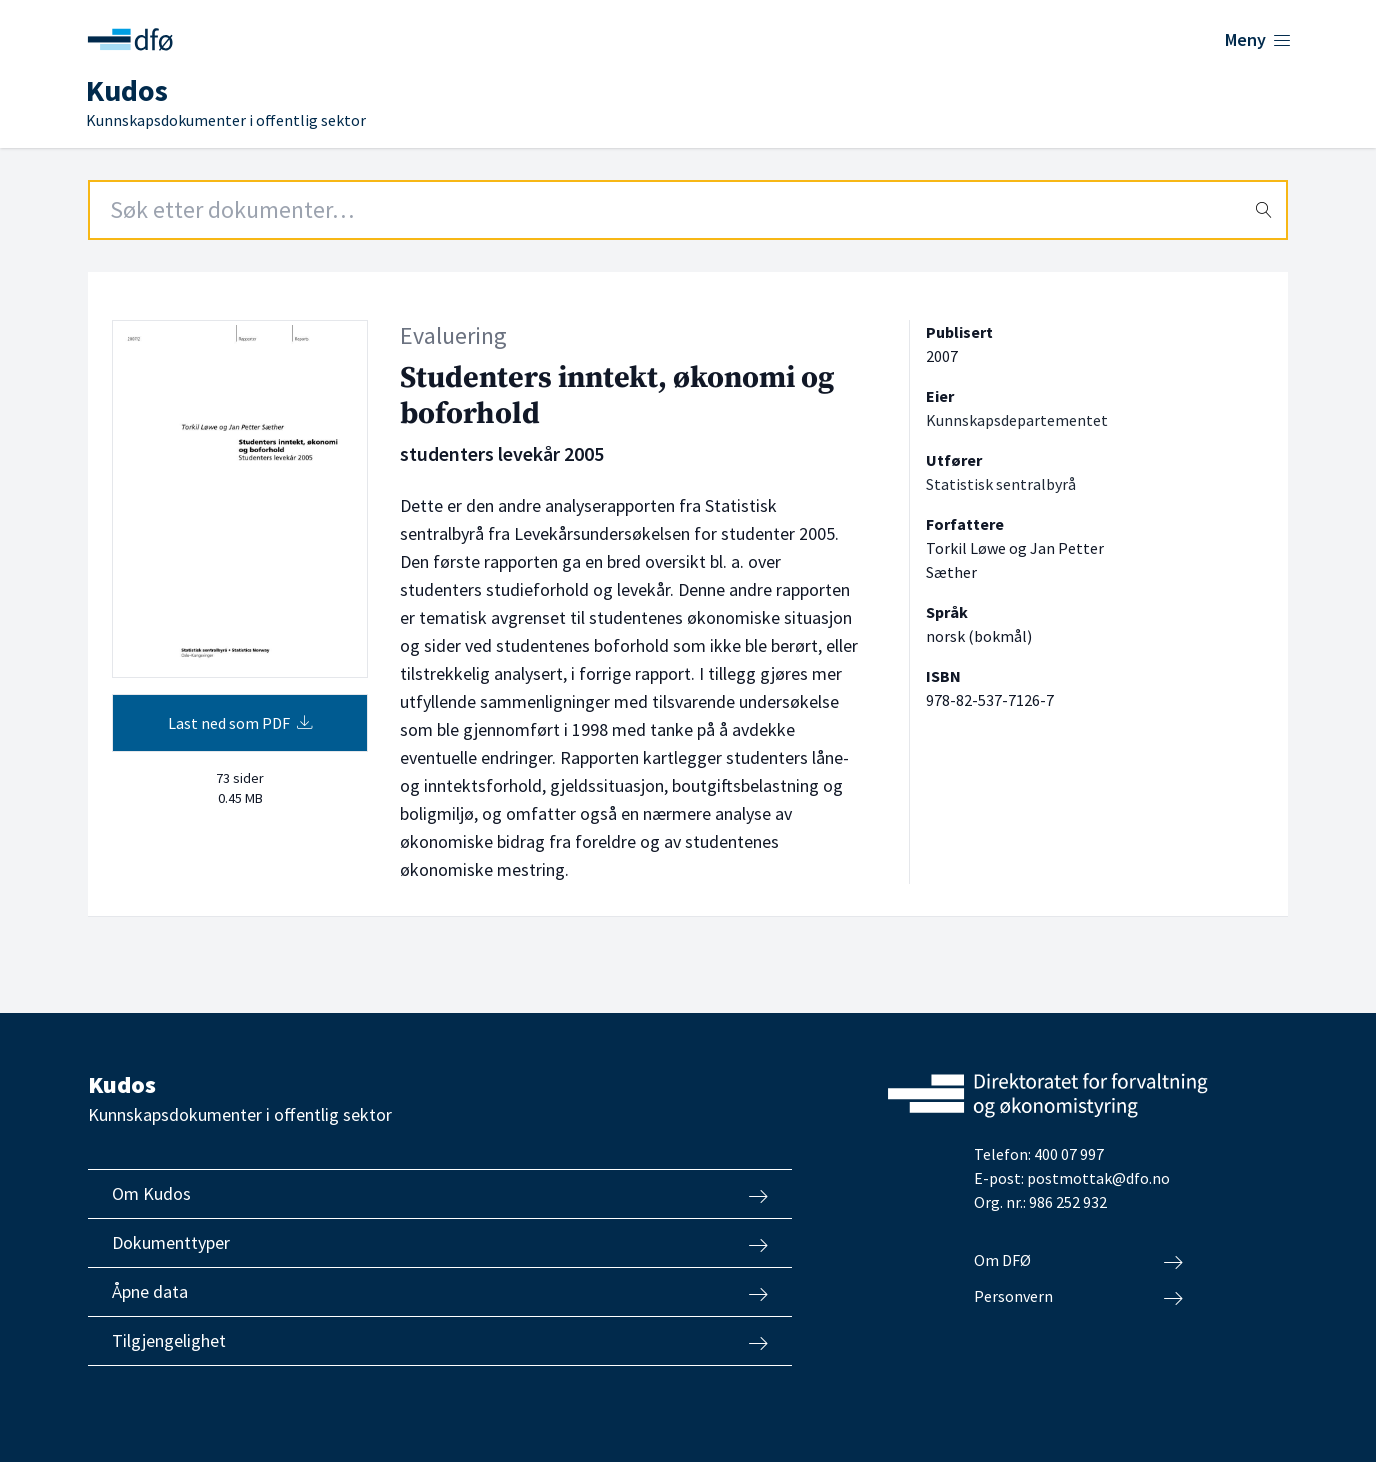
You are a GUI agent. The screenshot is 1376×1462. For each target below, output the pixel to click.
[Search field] (688, 210)
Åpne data (440, 1292)
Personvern (1078, 1297)
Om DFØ (1078, 1261)
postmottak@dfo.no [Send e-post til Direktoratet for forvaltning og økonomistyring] (1098, 1178)
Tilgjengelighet (440, 1341)
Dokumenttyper (440, 1243)
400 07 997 (1069, 1154)
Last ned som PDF (240, 723)
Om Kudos (440, 1194)
